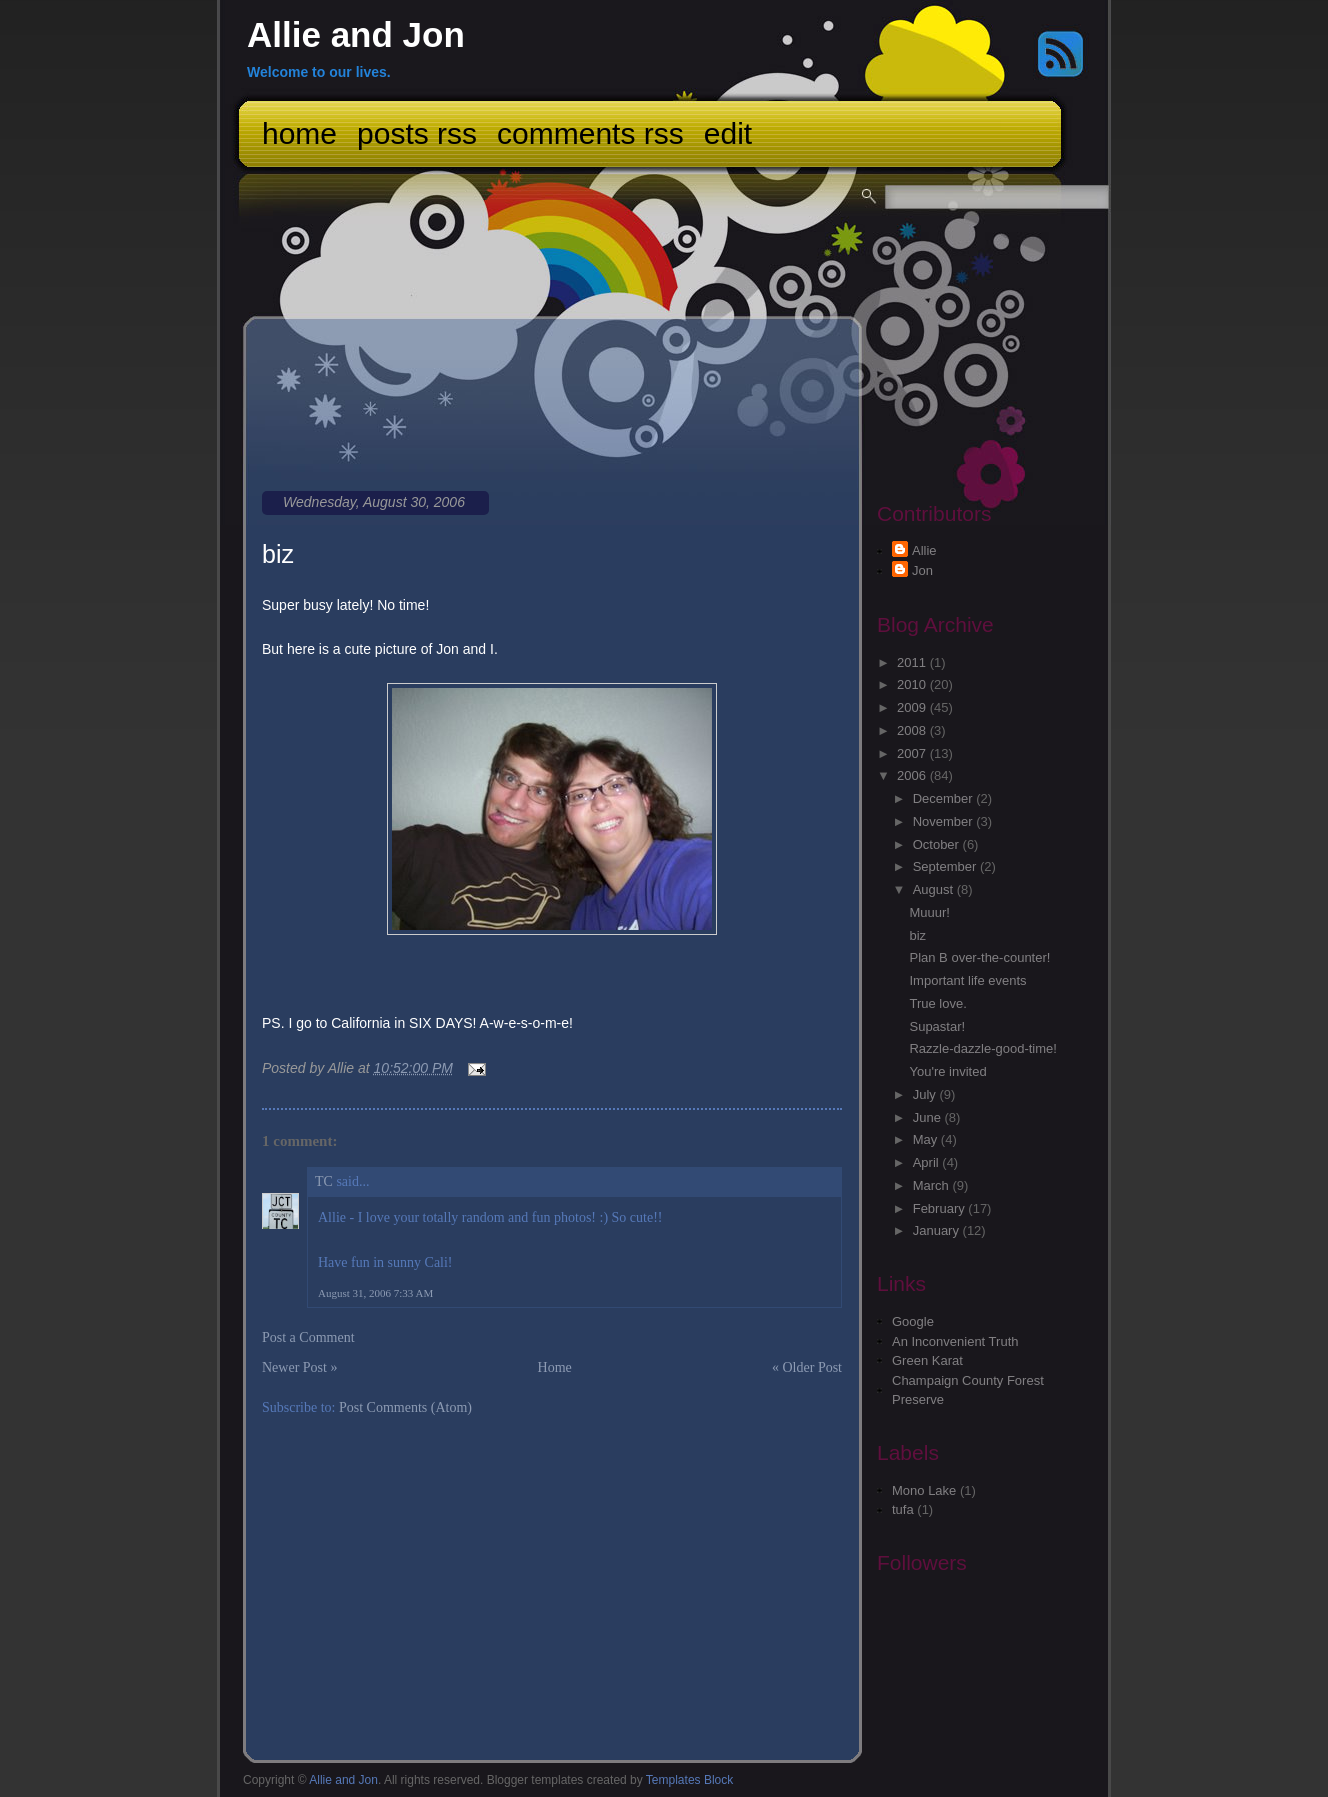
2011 (913, 662)
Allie (924, 550)
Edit (728, 133)
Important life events (967, 980)
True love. (937, 1003)
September (946, 866)
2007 (913, 753)
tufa (903, 1509)
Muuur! (929, 912)
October (938, 844)
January (938, 1230)
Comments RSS (590, 133)
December (945, 798)
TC (324, 1181)
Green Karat (927, 1360)
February (941, 1208)
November (945, 821)
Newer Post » (299, 1367)
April (928, 1162)
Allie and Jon (356, 34)
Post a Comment (308, 1337)
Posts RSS (417, 133)
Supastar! (937, 1026)
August (935, 889)
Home (299, 133)
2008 (913, 730)
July (926, 1094)
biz (278, 554)
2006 (913, 775)
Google (913, 1321)
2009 (913, 707)
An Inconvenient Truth (955, 1341)
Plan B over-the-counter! (979, 957)
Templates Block (689, 1780)
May (927, 1139)
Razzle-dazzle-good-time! (982, 1048)
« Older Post (807, 1367)
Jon (922, 570)
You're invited (947, 1071)
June (929, 1117)
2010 (913, 684)
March (933, 1185)
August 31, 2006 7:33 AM (375, 1293)
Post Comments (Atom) (405, 1407)
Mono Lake (924, 1490)
